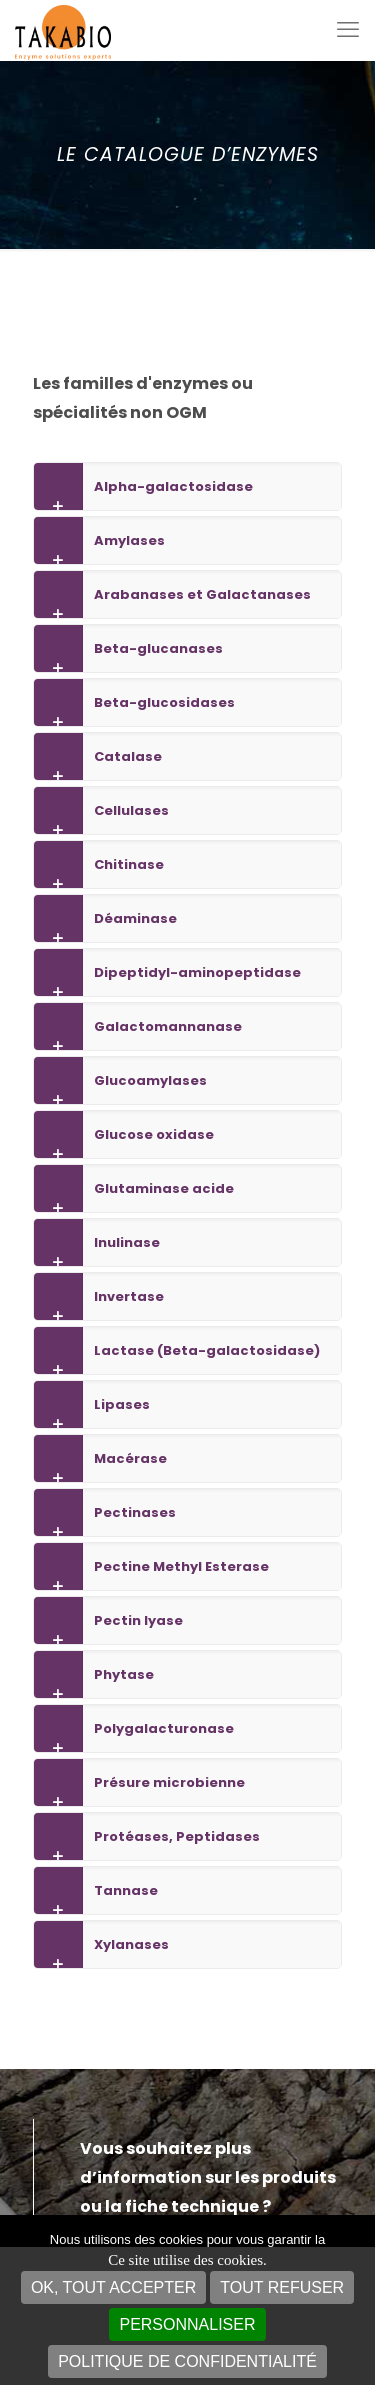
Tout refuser (282, 2287)
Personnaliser (187, 2324)
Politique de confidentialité (187, 2361)
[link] (187, 486)
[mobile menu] (348, 30)
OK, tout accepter (113, 2287)
